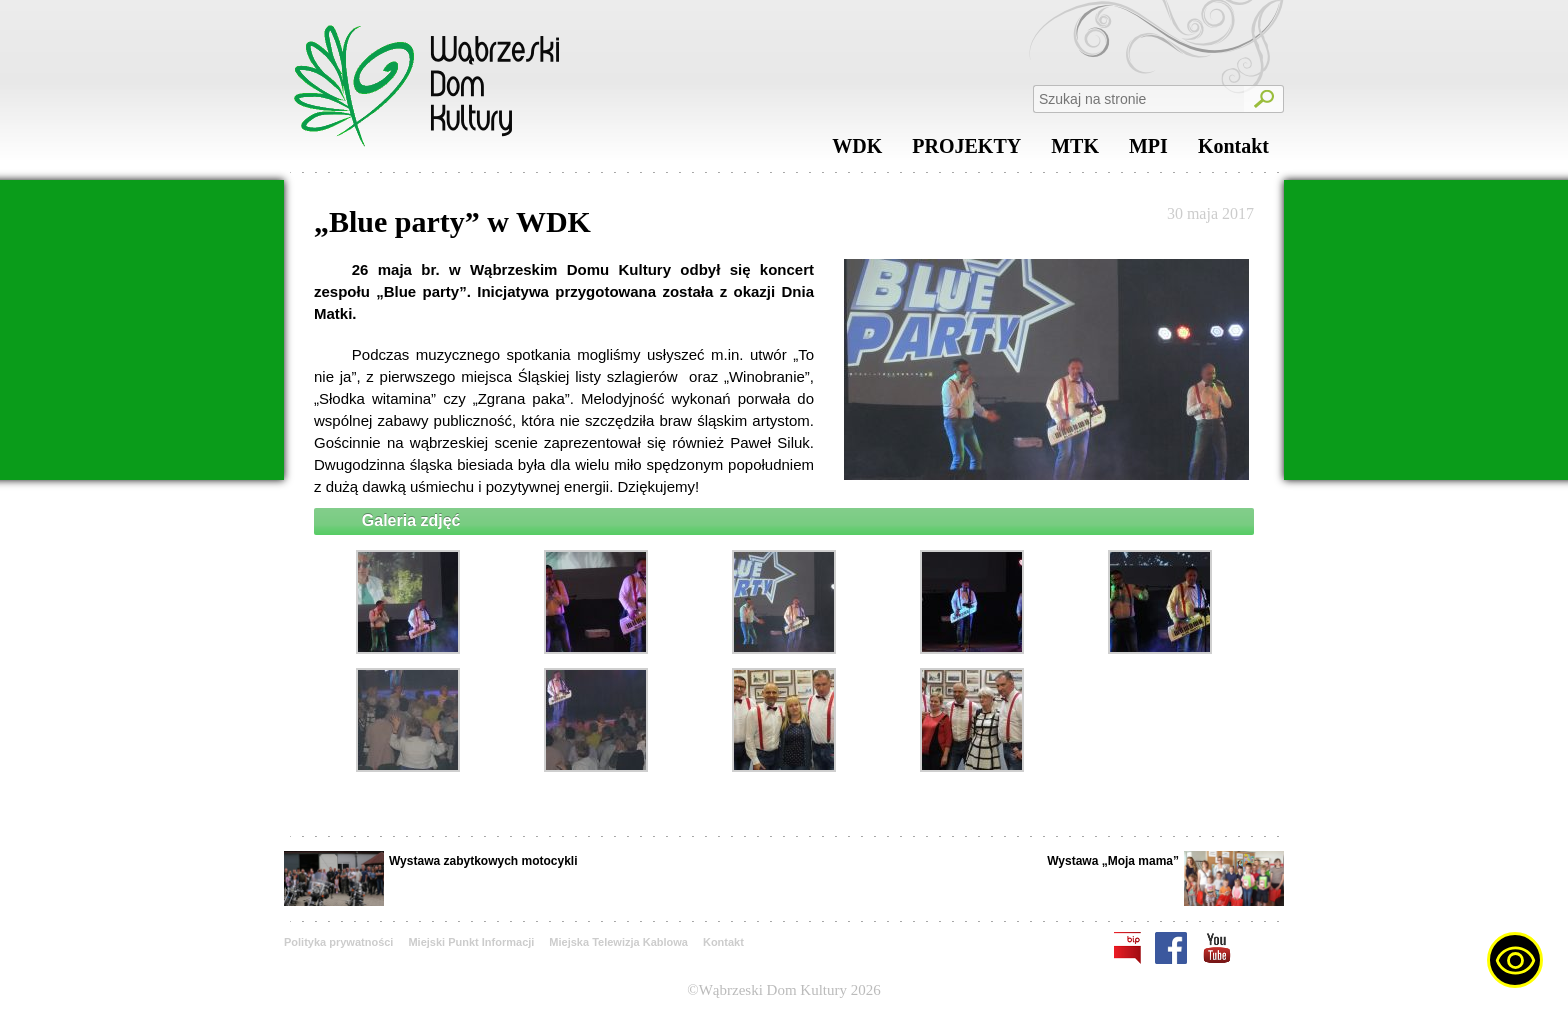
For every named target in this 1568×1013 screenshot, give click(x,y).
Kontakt (1233, 151)
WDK (857, 151)
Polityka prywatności (338, 942)
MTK (1075, 151)
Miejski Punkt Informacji (471, 942)
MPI (1148, 151)
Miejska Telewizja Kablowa (618, 942)
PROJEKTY (966, 151)
